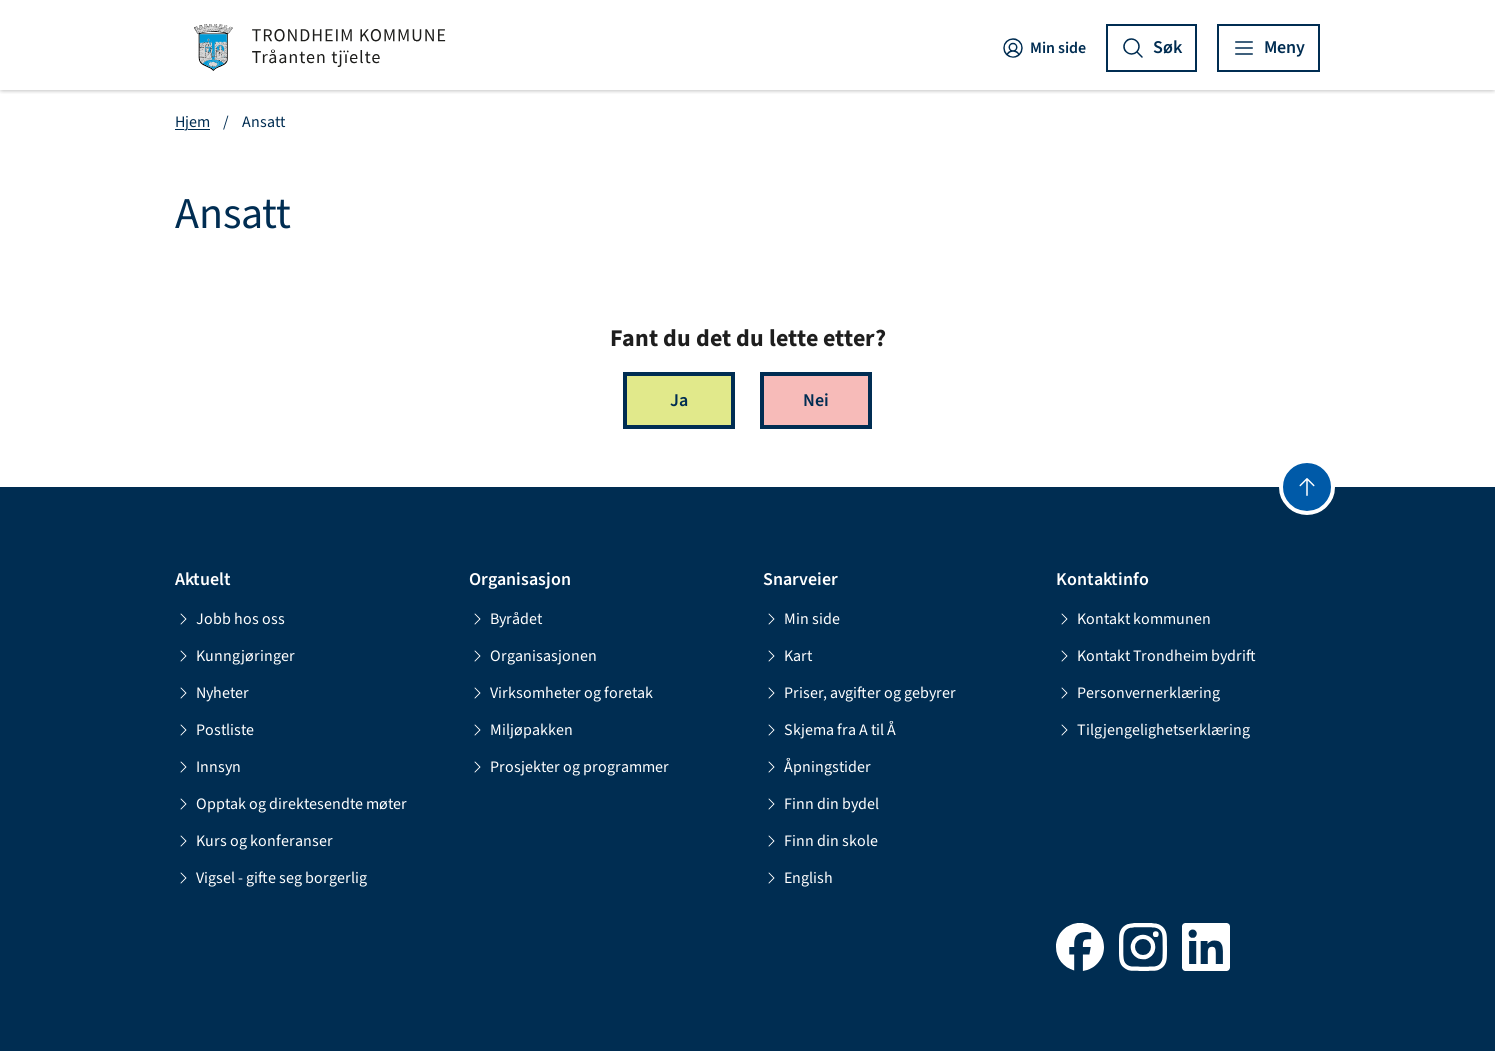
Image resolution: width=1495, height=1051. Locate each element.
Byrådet (505, 619)
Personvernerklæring (1138, 693)
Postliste (214, 730)
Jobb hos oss (230, 619)
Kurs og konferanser (254, 841)
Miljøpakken (521, 730)
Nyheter (212, 693)
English (798, 878)
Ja (679, 400)
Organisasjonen (533, 656)
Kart (787, 656)
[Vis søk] (1151, 48)
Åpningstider (817, 767)
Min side (1043, 48)
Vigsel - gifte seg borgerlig (271, 878)
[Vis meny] (1268, 48)
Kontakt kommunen (1133, 619)
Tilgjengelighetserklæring (1153, 730)
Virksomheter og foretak (561, 693)
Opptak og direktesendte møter (291, 804)
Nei (816, 400)
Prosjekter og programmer (569, 767)
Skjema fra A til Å (829, 730)
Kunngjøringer (235, 656)
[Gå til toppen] (1307, 487)
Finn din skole (820, 841)
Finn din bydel (821, 804)
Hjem (192, 122)
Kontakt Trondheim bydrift (1156, 656)
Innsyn (208, 767)
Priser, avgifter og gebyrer (859, 693)
